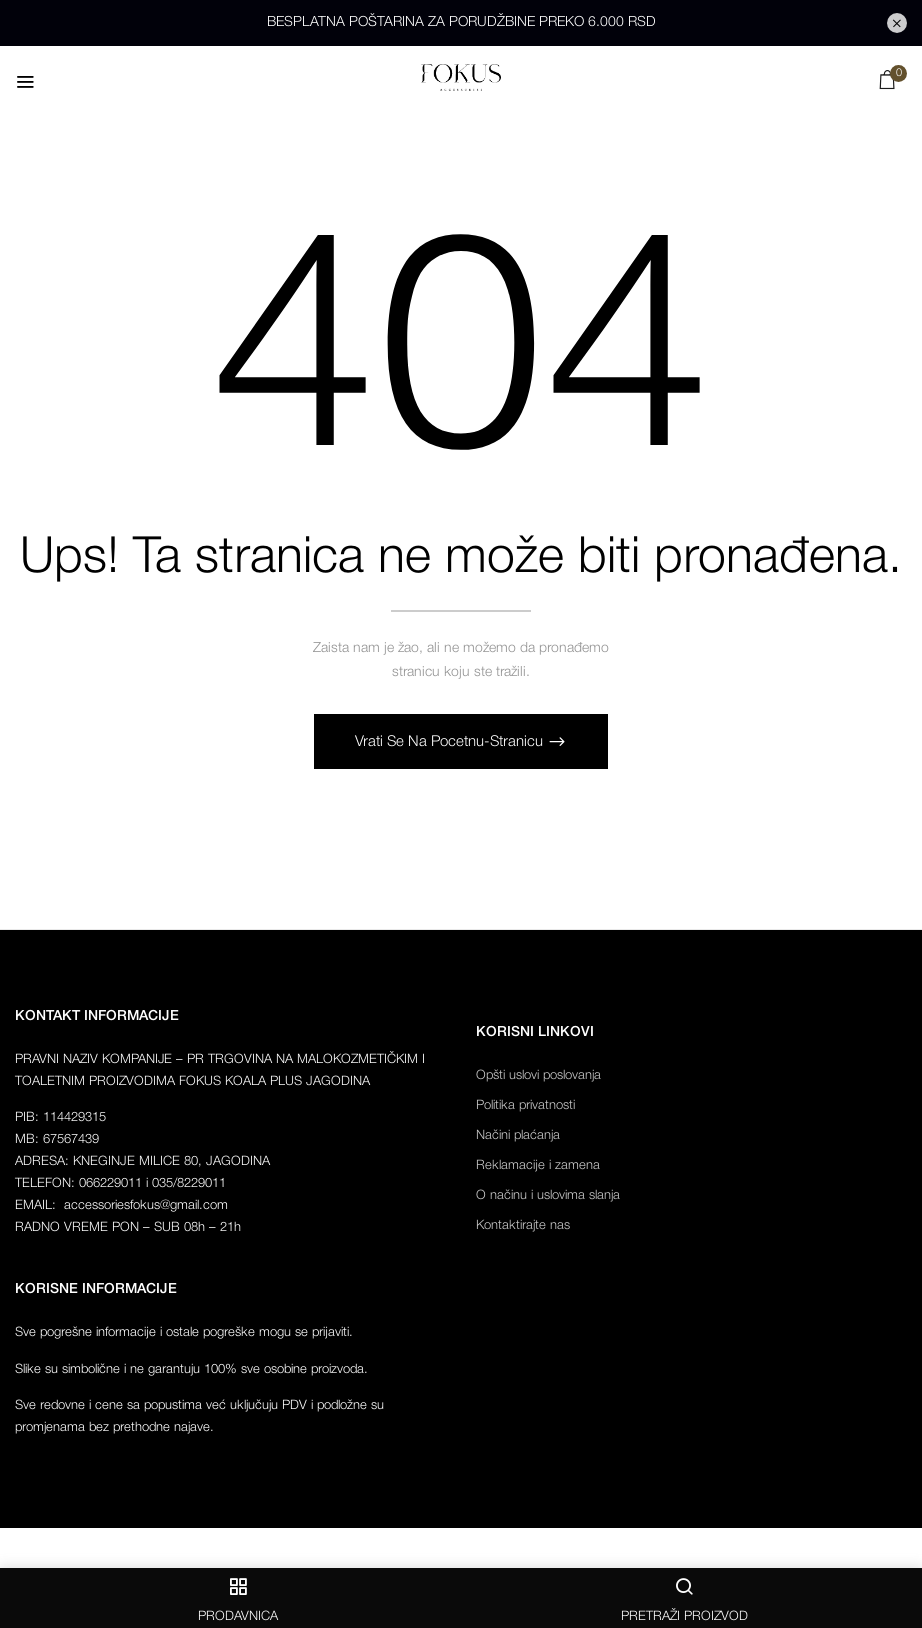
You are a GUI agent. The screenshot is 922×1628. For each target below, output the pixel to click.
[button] (887, 84)
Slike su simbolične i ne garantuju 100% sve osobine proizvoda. (191, 1369)
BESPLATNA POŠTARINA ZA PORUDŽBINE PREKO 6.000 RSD (461, 22)
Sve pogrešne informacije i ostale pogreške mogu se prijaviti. (184, 1333)
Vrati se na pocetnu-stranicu (451, 742)
